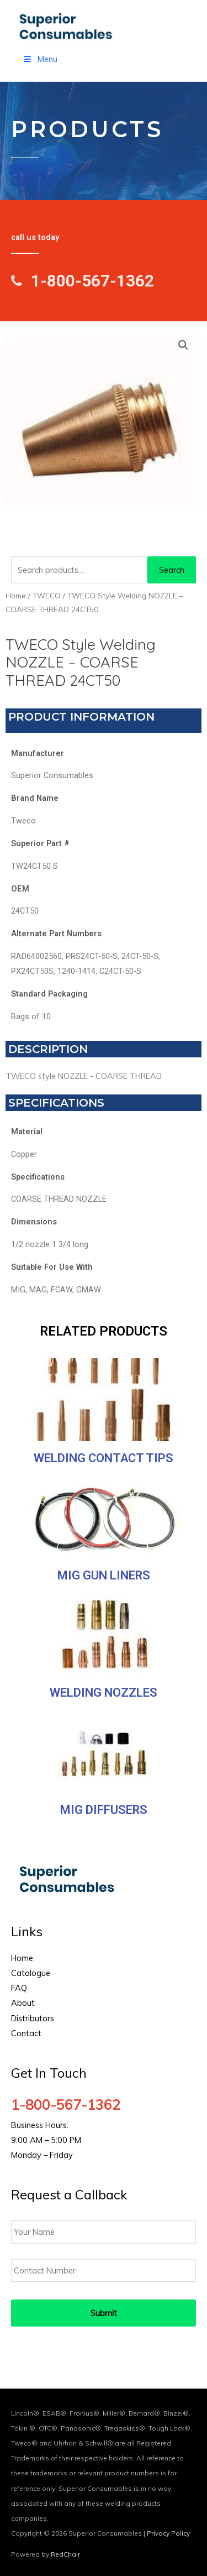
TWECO (47, 595)
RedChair (65, 2554)
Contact (26, 2033)
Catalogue (30, 1973)
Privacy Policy (168, 2533)
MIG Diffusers (103, 1810)
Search (171, 570)
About (23, 2003)
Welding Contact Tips (103, 1458)
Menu (39, 59)
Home (16, 595)
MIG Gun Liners (103, 1575)
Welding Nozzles (103, 1692)
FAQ (19, 1988)
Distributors (32, 2018)
